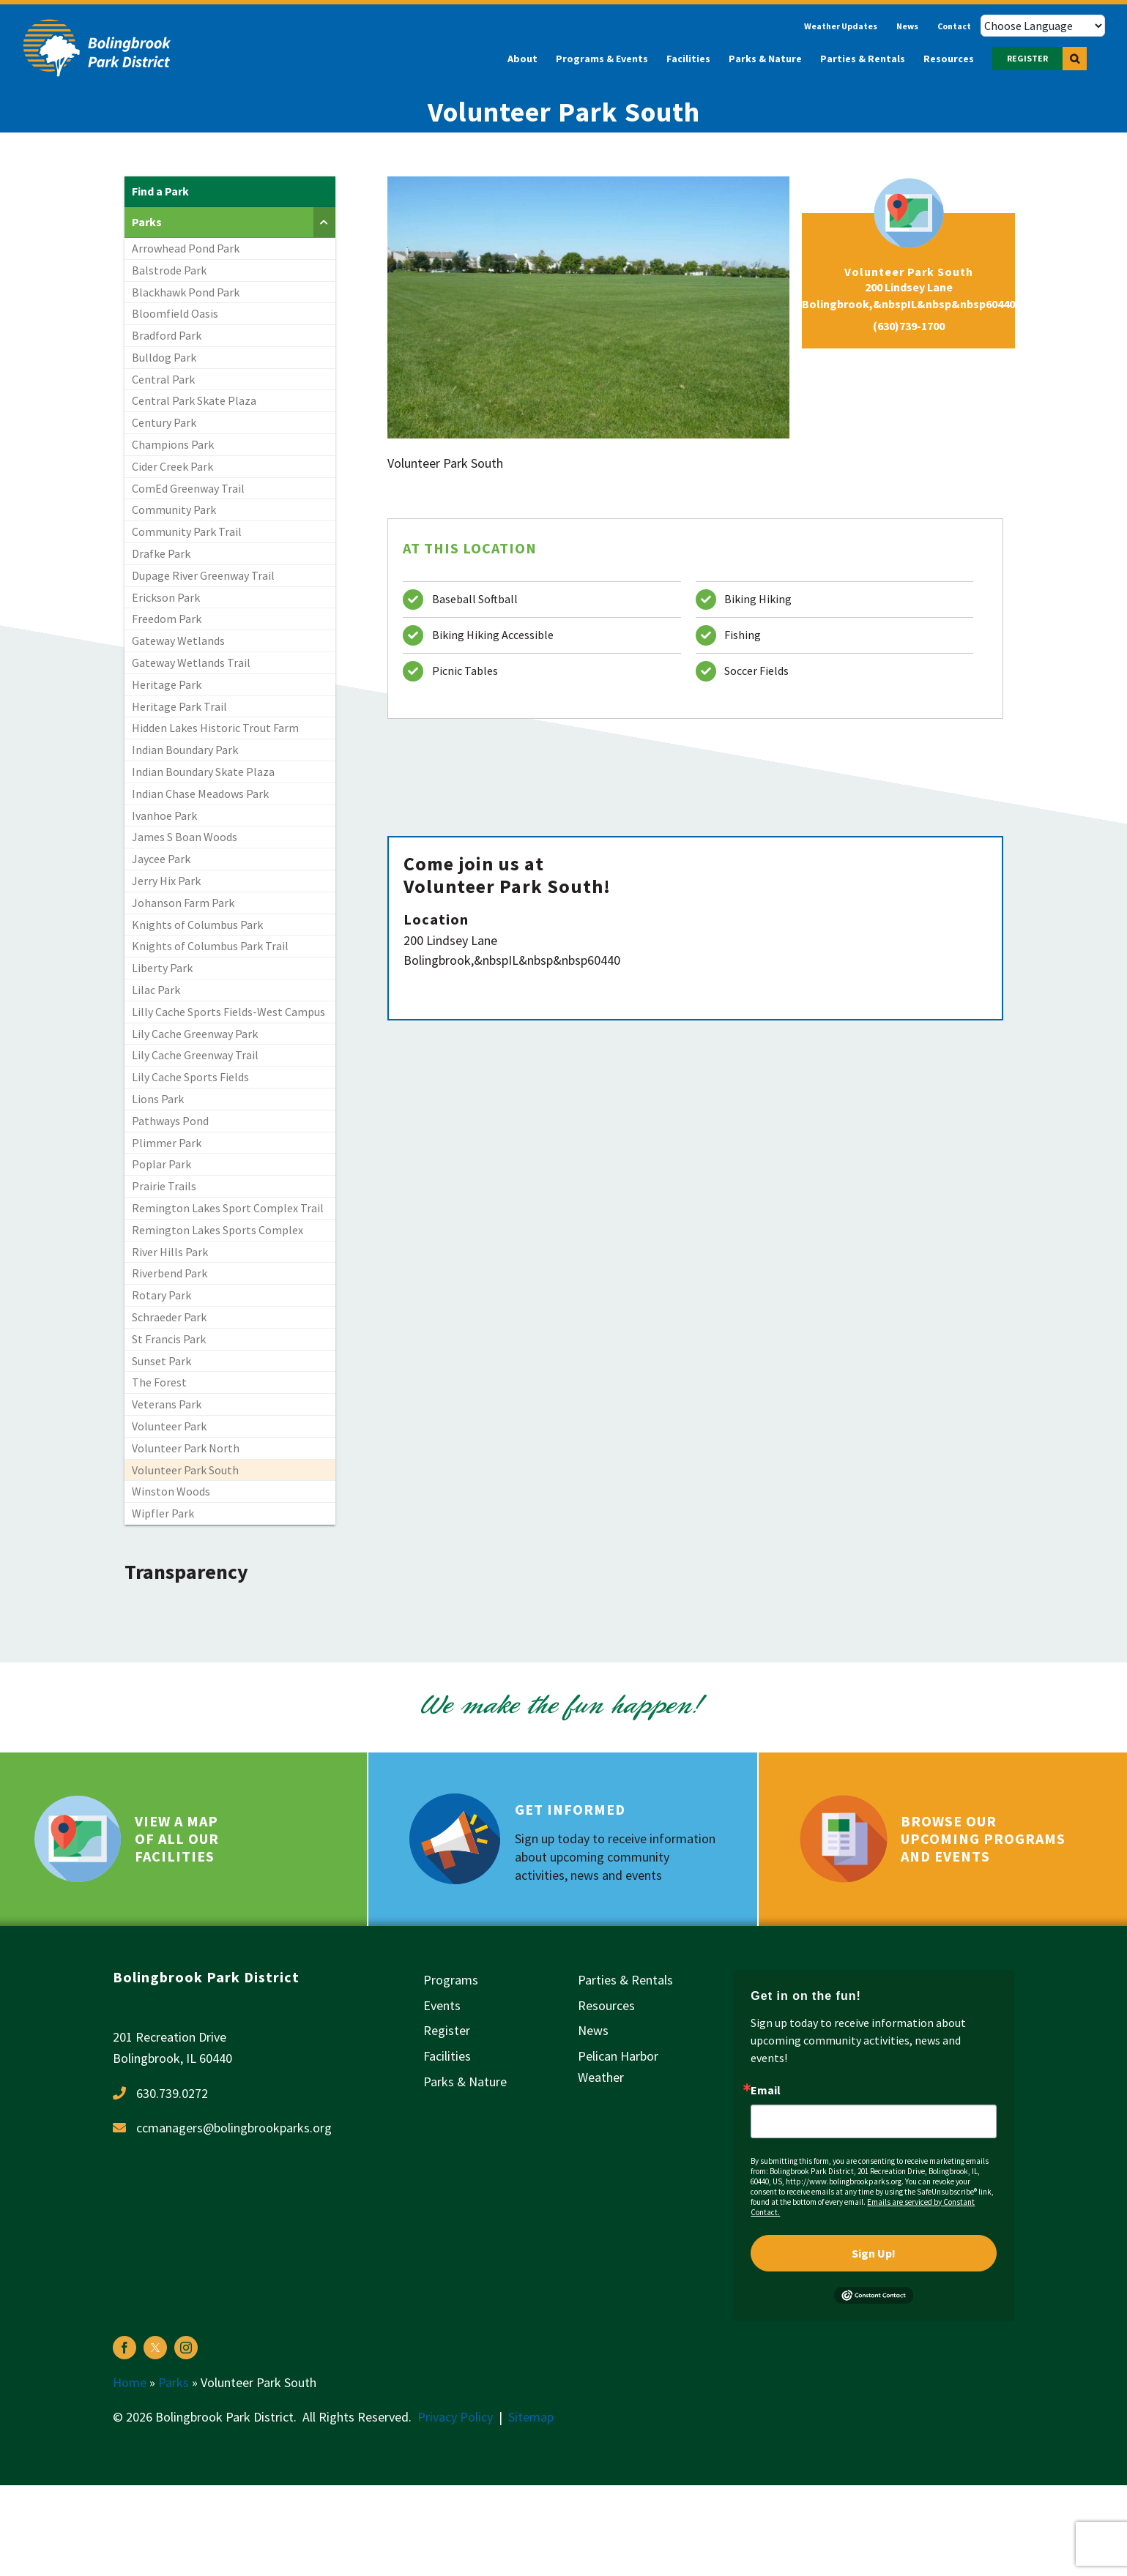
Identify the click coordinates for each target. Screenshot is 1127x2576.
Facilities (447, 2055)
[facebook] (124, 2347)
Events (442, 2005)
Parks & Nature (465, 2081)
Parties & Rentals (625, 1979)
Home (129, 2382)
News (593, 2030)
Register (446, 2030)
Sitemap (531, 2416)
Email (766, 2090)
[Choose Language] (1043, 26)
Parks (173, 2382)
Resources (606, 2005)
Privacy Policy (455, 2416)
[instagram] (186, 2347)
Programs (450, 1979)
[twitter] (155, 2347)
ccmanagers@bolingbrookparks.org (234, 2127)
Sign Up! (874, 2253)
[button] (1075, 58)
